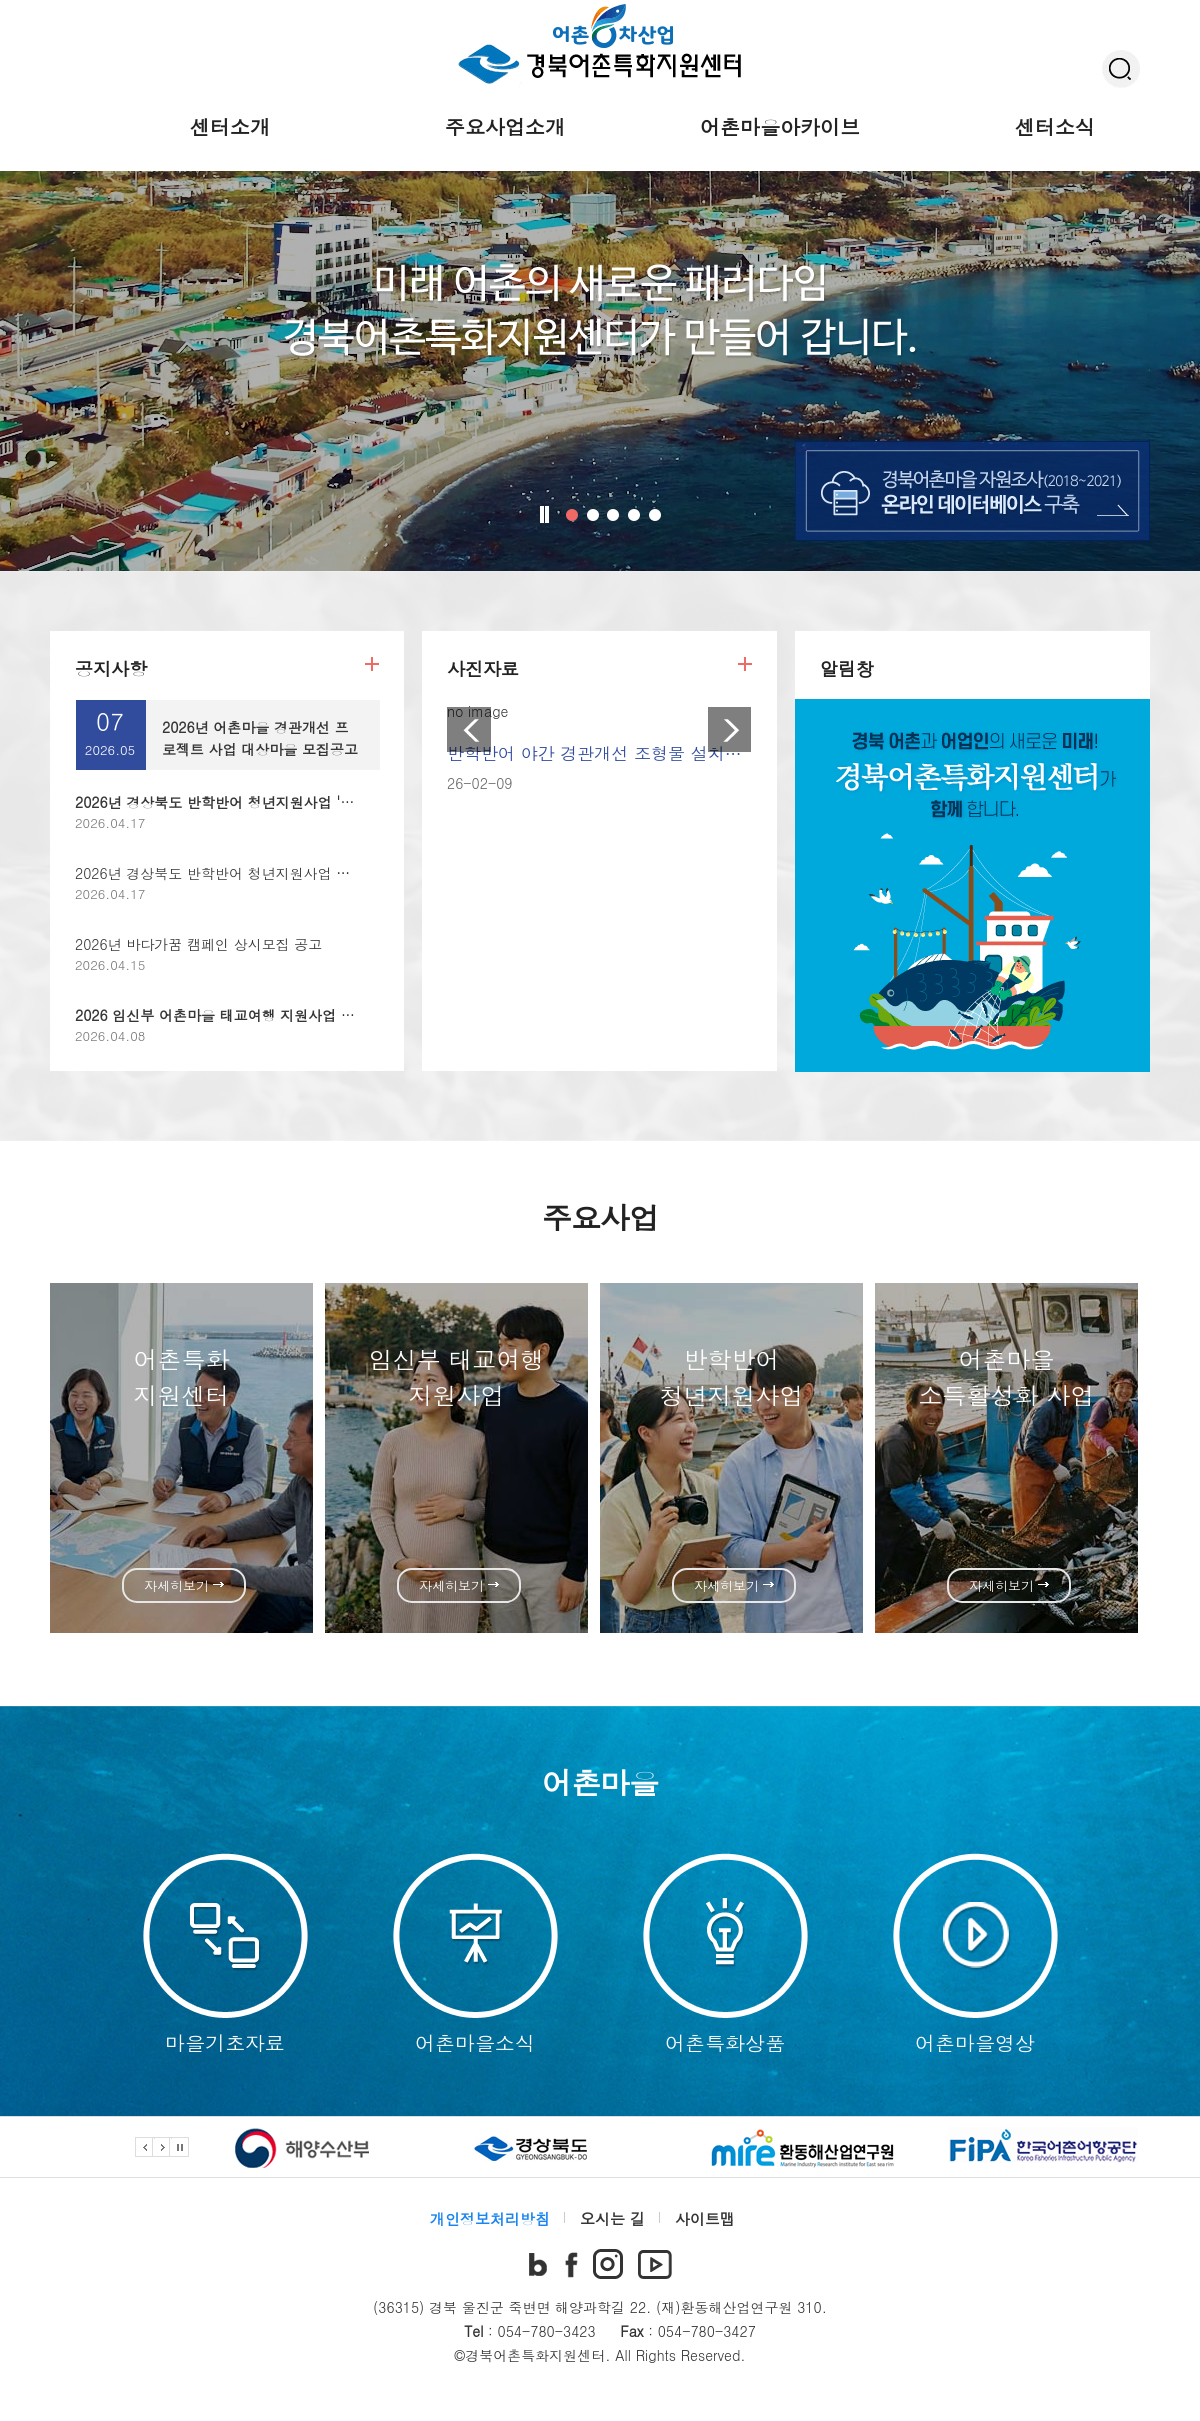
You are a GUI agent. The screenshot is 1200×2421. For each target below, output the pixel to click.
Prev (469, 729)
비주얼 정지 (546, 514)
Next (730, 729)
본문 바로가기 (0, 0)
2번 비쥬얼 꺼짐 (593, 515)
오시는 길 (612, 2218)
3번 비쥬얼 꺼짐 (613, 515)
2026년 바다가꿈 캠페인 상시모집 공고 (198, 944)
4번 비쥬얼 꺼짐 (634, 515)
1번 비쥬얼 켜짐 (572, 515)
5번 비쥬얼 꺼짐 (655, 515)
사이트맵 (705, 2218)
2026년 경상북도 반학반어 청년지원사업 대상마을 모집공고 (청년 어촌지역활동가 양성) (353, 873)
